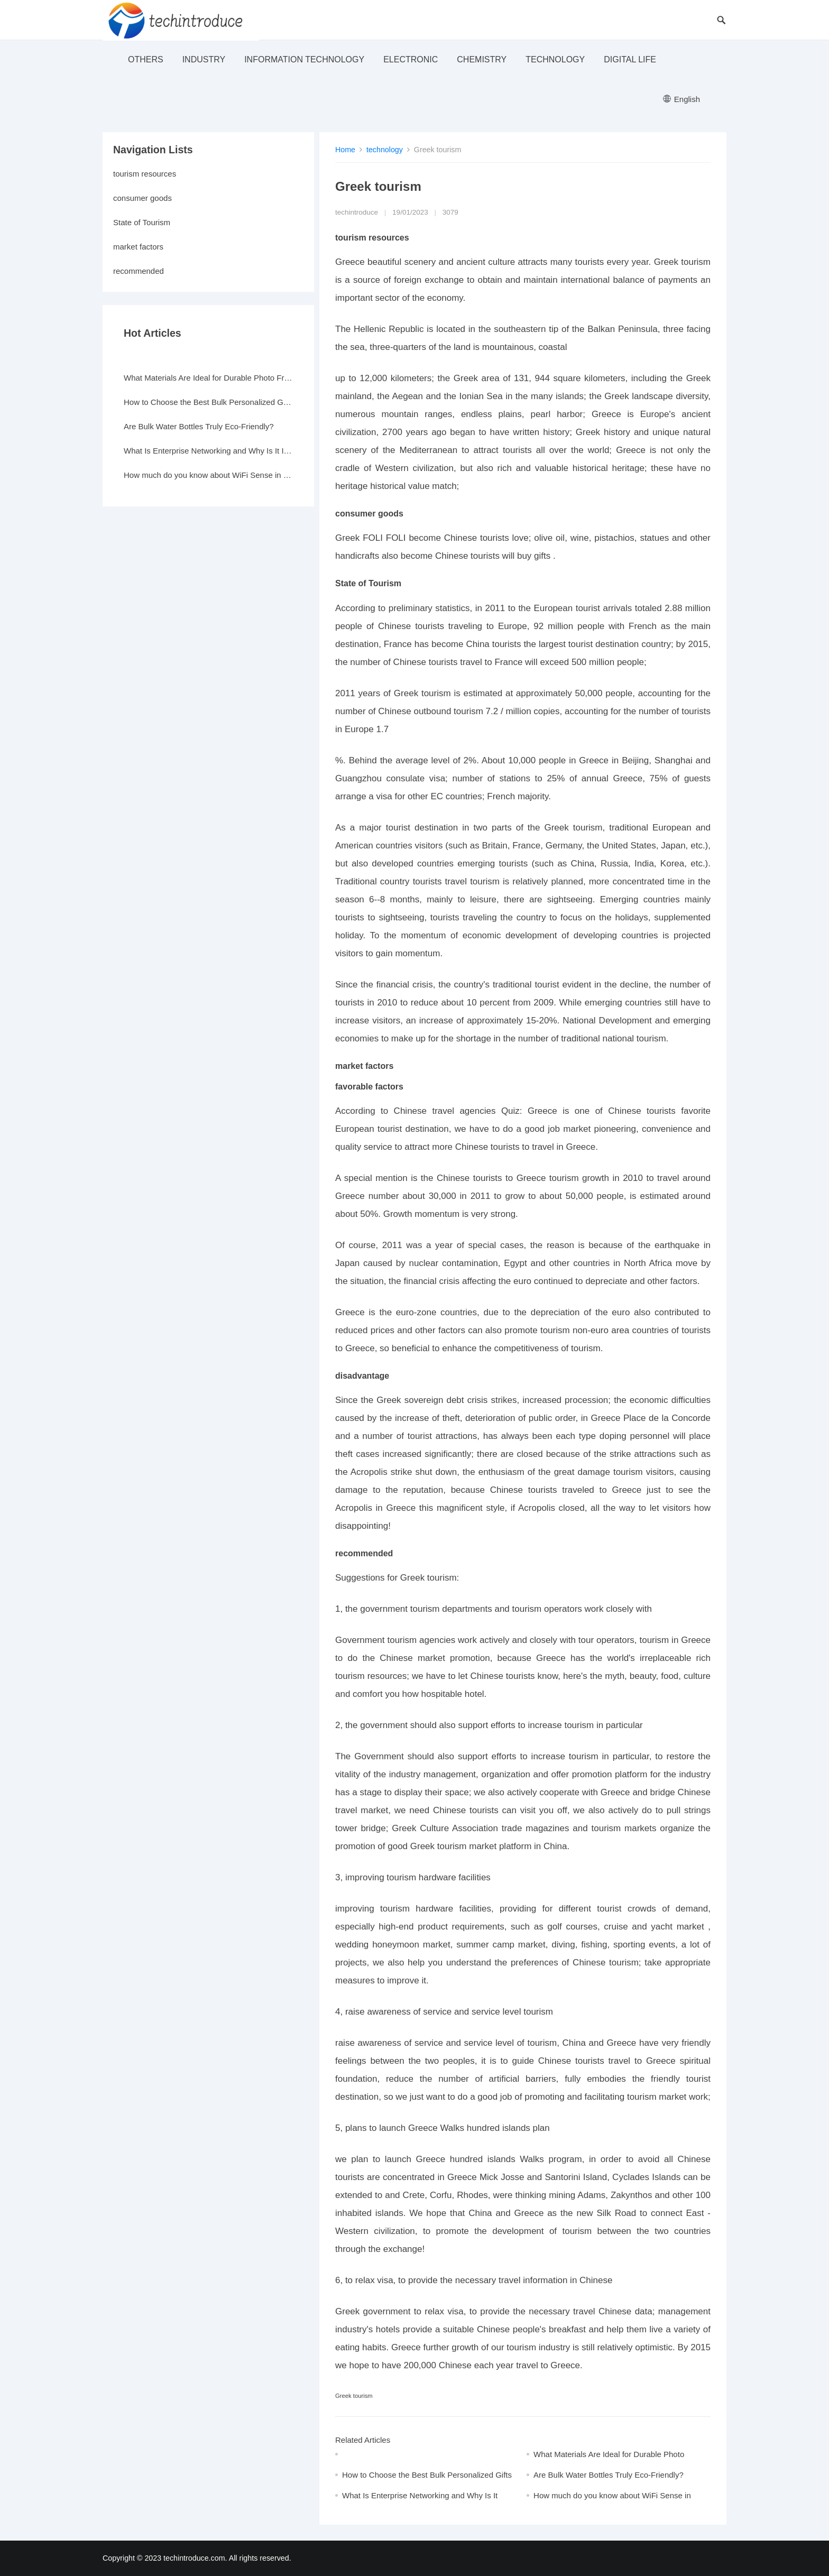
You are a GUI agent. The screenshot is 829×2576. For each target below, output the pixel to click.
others (145, 59)
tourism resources (144, 173)
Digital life (630, 59)
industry (204, 59)
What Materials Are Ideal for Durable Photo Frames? (208, 377)
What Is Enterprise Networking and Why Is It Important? (208, 450)
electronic (410, 59)
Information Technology (304, 59)
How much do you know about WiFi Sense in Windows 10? (208, 474)
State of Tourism (141, 222)
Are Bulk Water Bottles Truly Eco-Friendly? (608, 2474)
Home (345, 149)
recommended (138, 270)
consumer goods (142, 197)
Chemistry (481, 59)
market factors (138, 246)
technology (555, 59)
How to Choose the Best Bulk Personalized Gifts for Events (208, 402)
